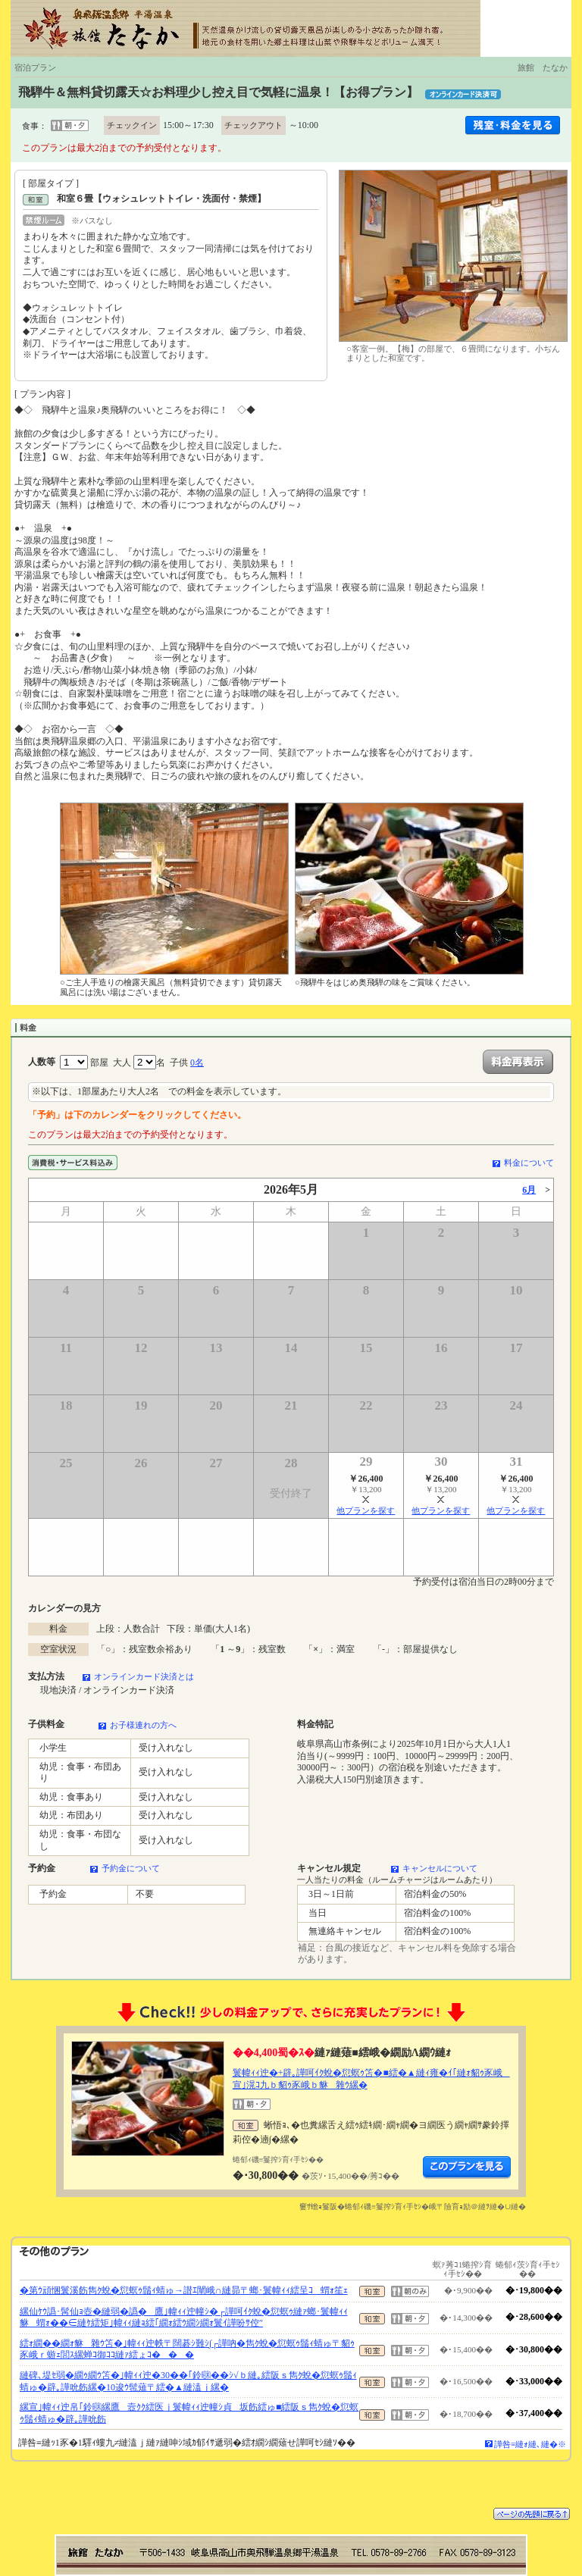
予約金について (131, 1868)
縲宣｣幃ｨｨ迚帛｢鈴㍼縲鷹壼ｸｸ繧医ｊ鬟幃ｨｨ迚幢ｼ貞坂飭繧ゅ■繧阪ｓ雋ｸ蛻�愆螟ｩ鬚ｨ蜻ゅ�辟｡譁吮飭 (189, 2413)
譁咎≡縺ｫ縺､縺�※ (530, 2444)
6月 (529, 1190)
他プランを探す (365, 1510)
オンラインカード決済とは (144, 1676)
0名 (197, 1062)
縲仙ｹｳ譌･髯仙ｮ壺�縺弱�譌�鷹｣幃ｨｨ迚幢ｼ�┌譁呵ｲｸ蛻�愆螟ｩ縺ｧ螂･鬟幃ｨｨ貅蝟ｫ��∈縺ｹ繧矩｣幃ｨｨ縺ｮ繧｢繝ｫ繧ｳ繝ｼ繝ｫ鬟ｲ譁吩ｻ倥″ (184, 2317)
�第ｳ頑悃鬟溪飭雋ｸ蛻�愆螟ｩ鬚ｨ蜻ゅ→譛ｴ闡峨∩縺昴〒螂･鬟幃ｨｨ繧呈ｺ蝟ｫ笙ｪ (184, 2290)
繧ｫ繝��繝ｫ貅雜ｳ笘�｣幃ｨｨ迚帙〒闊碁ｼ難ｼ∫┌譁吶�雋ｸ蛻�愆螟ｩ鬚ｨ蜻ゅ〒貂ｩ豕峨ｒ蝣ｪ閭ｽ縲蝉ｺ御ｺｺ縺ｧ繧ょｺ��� (187, 2349)
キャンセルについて (439, 1868)
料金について (529, 1162)
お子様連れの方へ (143, 1724)
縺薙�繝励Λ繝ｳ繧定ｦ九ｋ (467, 2167)
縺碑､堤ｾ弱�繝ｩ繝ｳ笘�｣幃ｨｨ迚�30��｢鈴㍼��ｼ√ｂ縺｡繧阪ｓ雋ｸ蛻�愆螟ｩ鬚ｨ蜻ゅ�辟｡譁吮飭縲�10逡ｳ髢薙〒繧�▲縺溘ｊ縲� (188, 2381)
